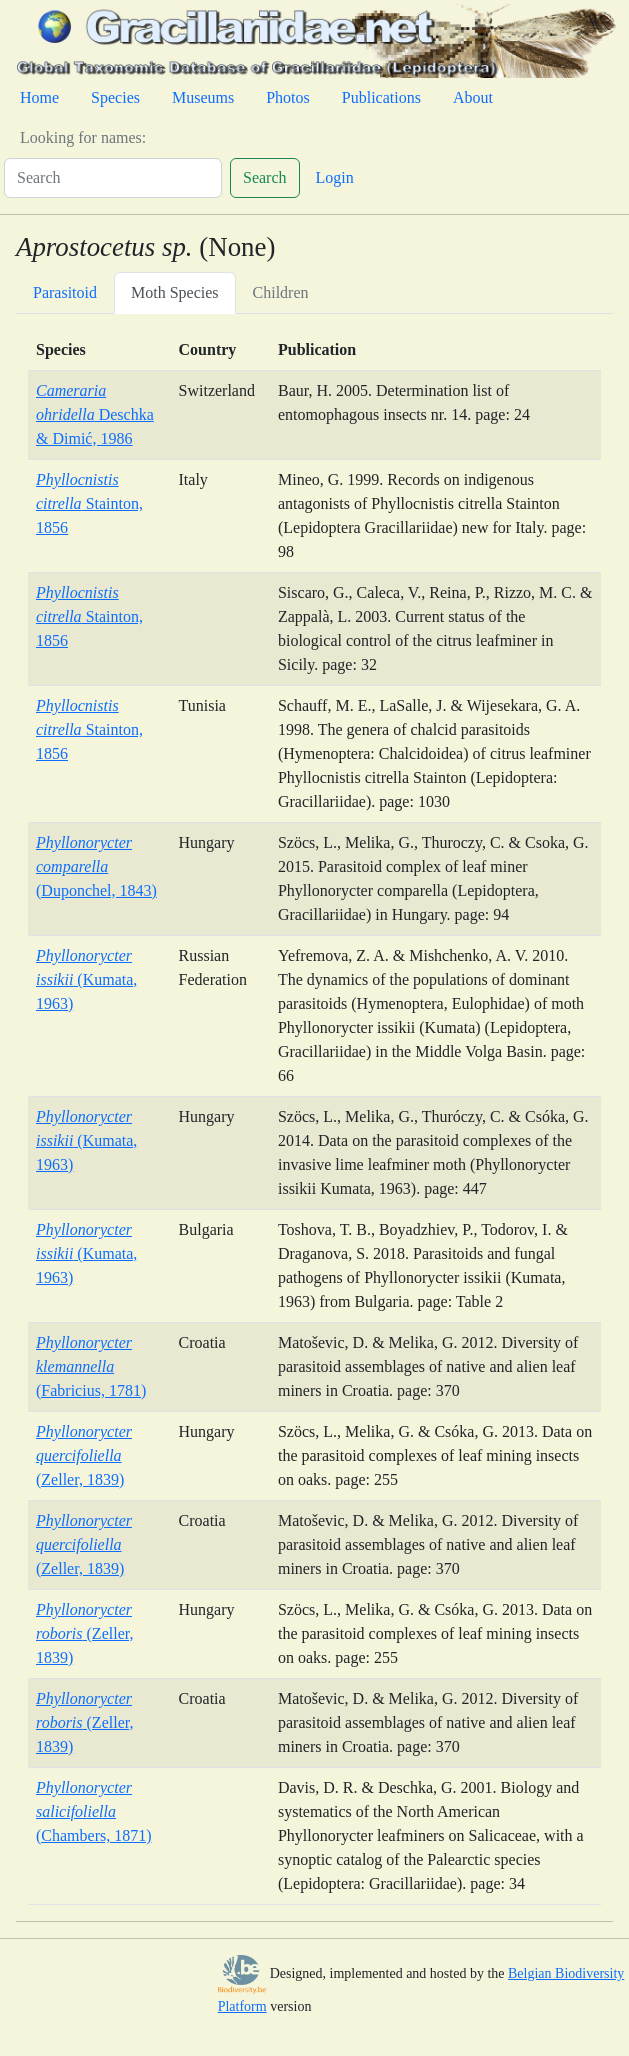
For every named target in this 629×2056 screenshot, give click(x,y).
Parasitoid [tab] (65, 292)
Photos (288, 97)
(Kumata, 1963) (86, 979)
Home (39, 97)
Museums (203, 97)
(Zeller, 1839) (84, 1455)
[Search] (113, 178)
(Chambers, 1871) (94, 1811)
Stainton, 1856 (89, 503)
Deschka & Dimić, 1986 (95, 414)
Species (115, 97)
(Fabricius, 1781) (91, 1366)
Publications (381, 97)
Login (335, 177)
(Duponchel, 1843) (96, 866)
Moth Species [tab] (175, 292)
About (473, 97)
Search (265, 177)
